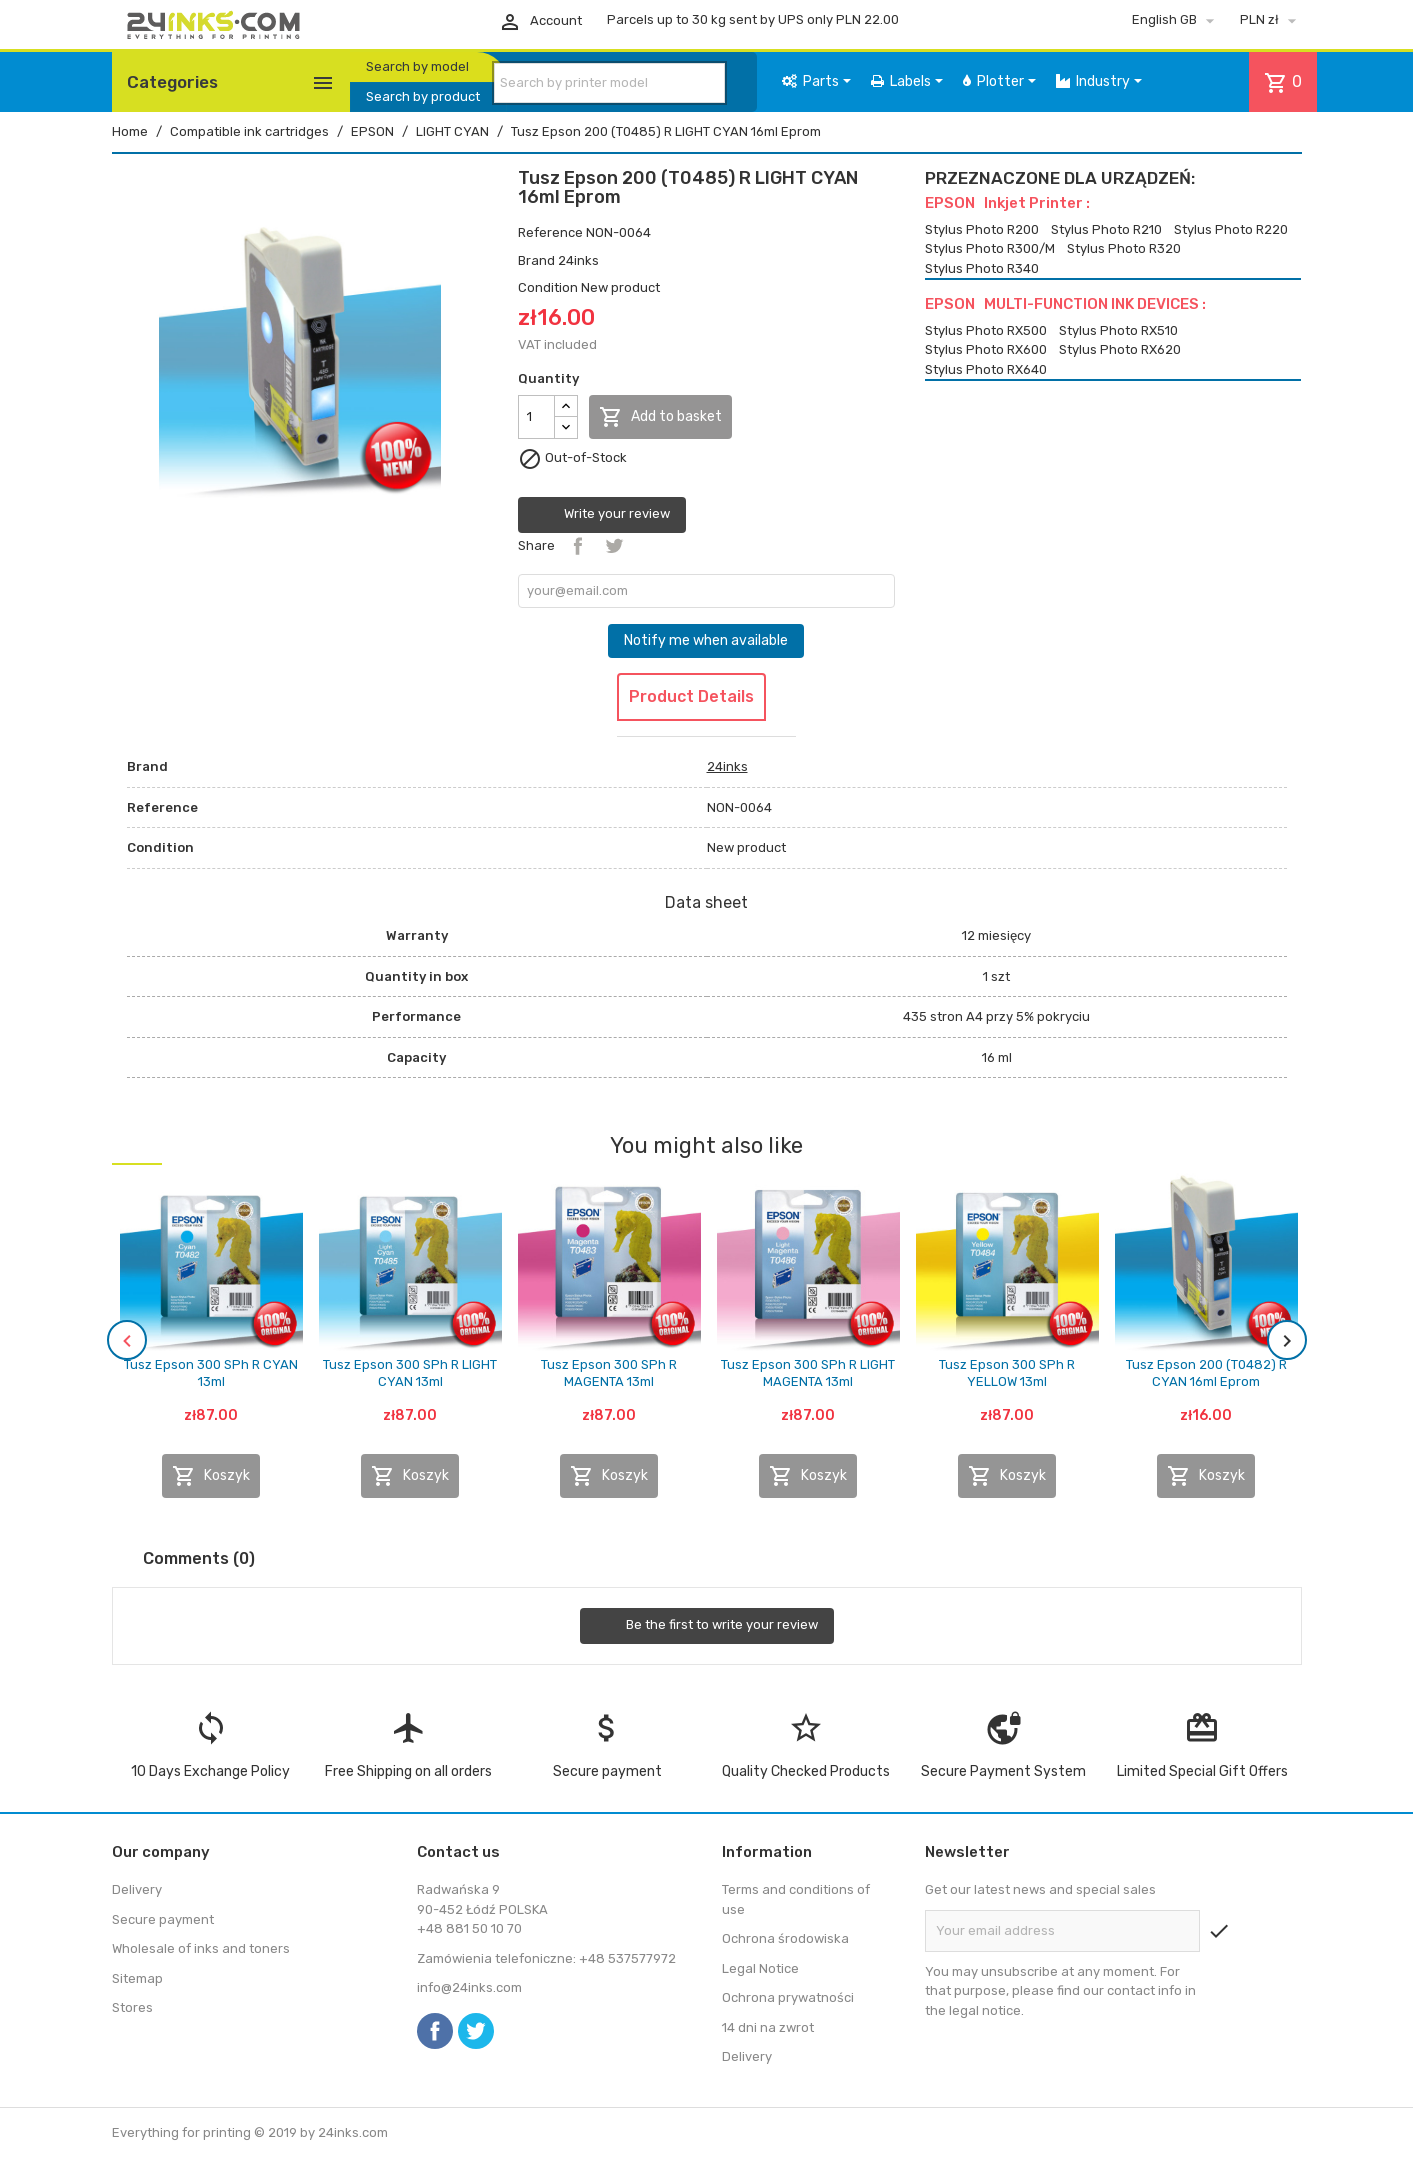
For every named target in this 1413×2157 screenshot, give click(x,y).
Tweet (614, 546)
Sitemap (137, 1978)
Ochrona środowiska (785, 1938)
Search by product (423, 96)
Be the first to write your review (707, 1626)
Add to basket (660, 417)
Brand (536, 260)
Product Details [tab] (691, 696)
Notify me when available (706, 640)
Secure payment (163, 1919)
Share (578, 546)
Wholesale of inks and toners (201, 1948)
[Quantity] (536, 417)
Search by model (417, 66)
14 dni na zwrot (768, 2027)
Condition (548, 287)
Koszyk (211, 1476)
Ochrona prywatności (788, 1997)
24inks (578, 260)
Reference (550, 232)
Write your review (602, 515)
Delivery (137, 1889)
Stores (132, 2007)
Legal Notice (760, 1968)
